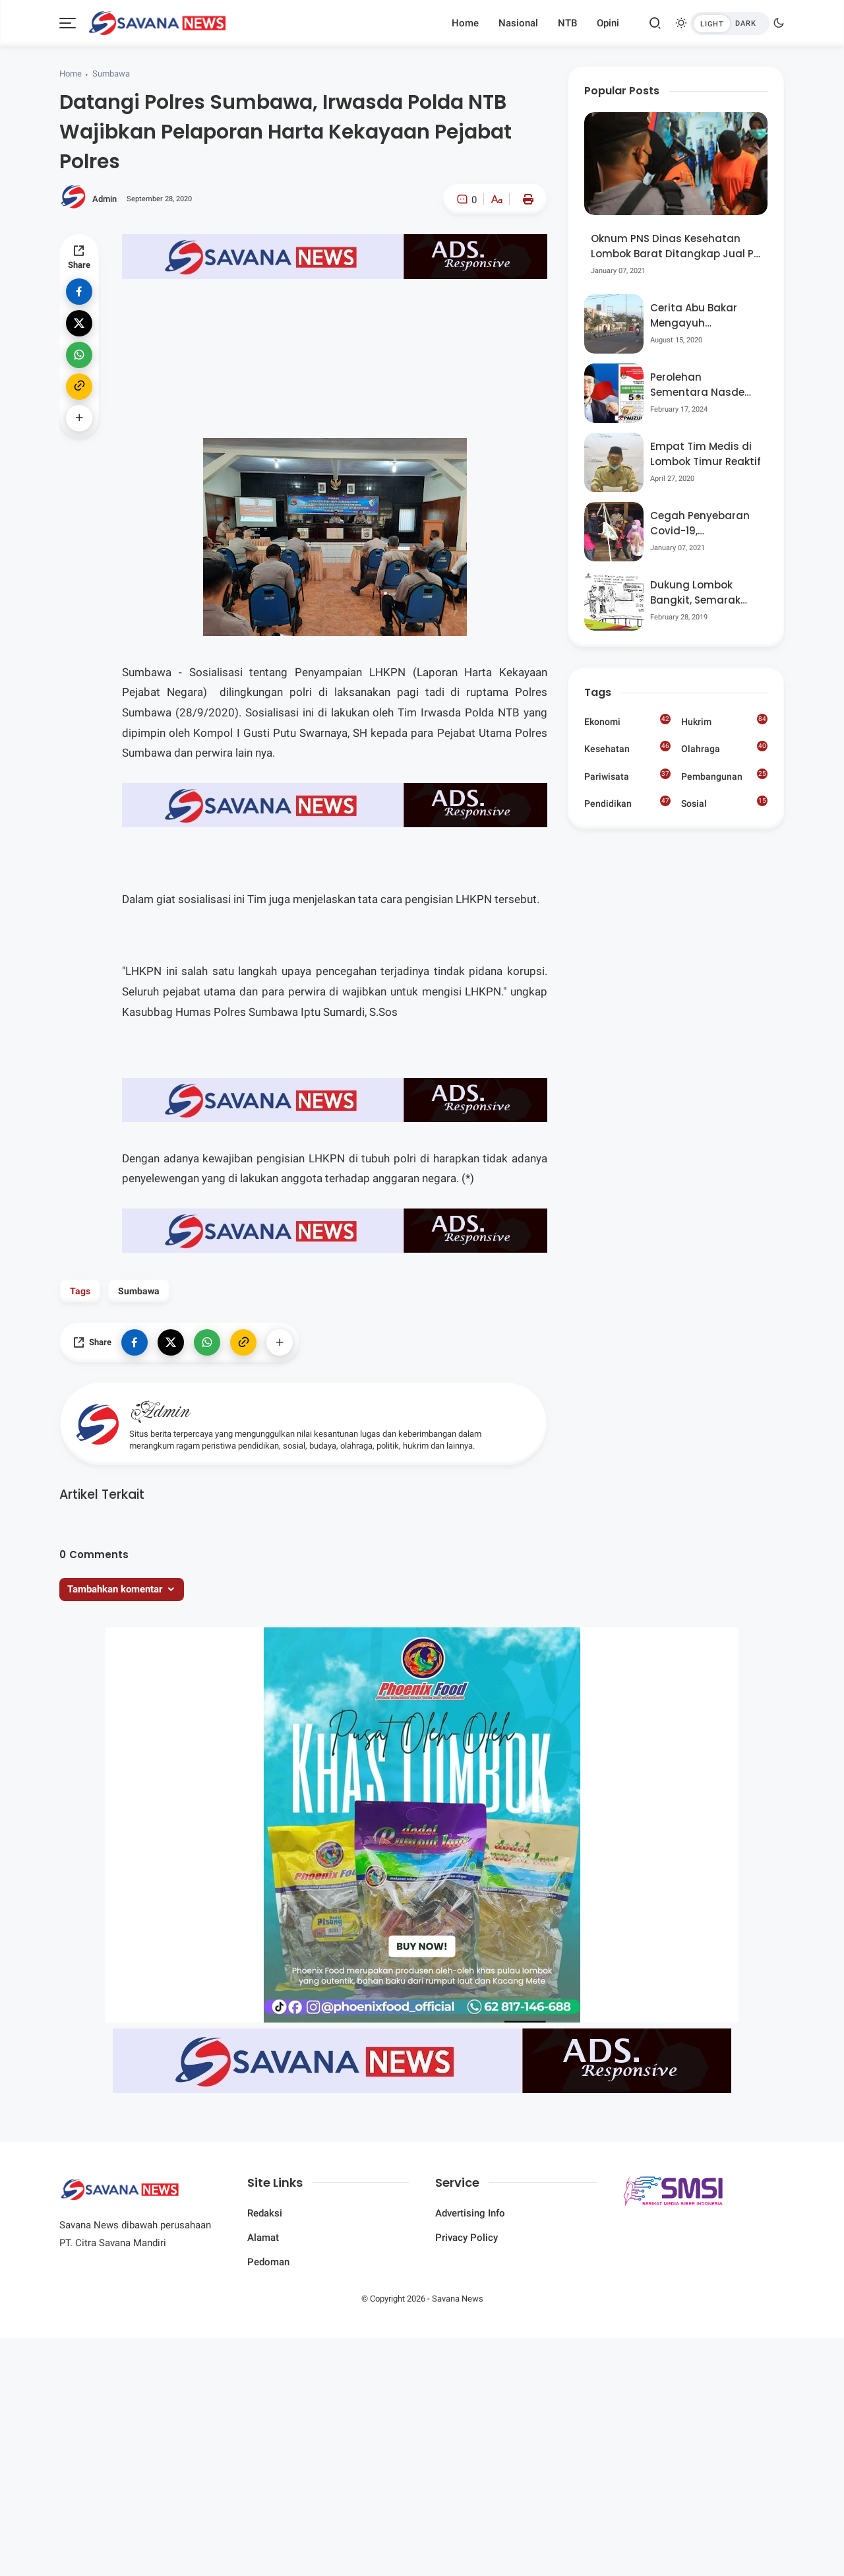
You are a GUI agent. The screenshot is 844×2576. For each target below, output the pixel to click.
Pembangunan (724, 775)
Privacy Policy (466, 2238)
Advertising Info (470, 2213)
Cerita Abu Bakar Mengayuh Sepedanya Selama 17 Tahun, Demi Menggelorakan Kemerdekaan (700, 315)
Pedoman (268, 2262)
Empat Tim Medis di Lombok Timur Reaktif (705, 453)
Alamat (263, 2238)
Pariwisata (627, 775)
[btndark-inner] (729, 23)
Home (465, 23)
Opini (608, 23)
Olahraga (724, 747)
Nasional (518, 23)
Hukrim (724, 720)
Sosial (724, 804)
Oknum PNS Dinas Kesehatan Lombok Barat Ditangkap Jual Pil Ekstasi (675, 246)
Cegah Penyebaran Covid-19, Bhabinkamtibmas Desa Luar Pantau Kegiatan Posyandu (701, 523)
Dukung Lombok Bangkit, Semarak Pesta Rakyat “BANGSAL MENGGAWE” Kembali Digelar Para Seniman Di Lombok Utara (704, 593)
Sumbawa (111, 74)
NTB (567, 23)
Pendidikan (627, 802)
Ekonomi (627, 720)
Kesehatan (627, 747)
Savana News (457, 2299)
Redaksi (264, 2213)
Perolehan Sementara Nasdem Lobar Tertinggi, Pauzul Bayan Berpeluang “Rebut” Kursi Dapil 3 (702, 385)
